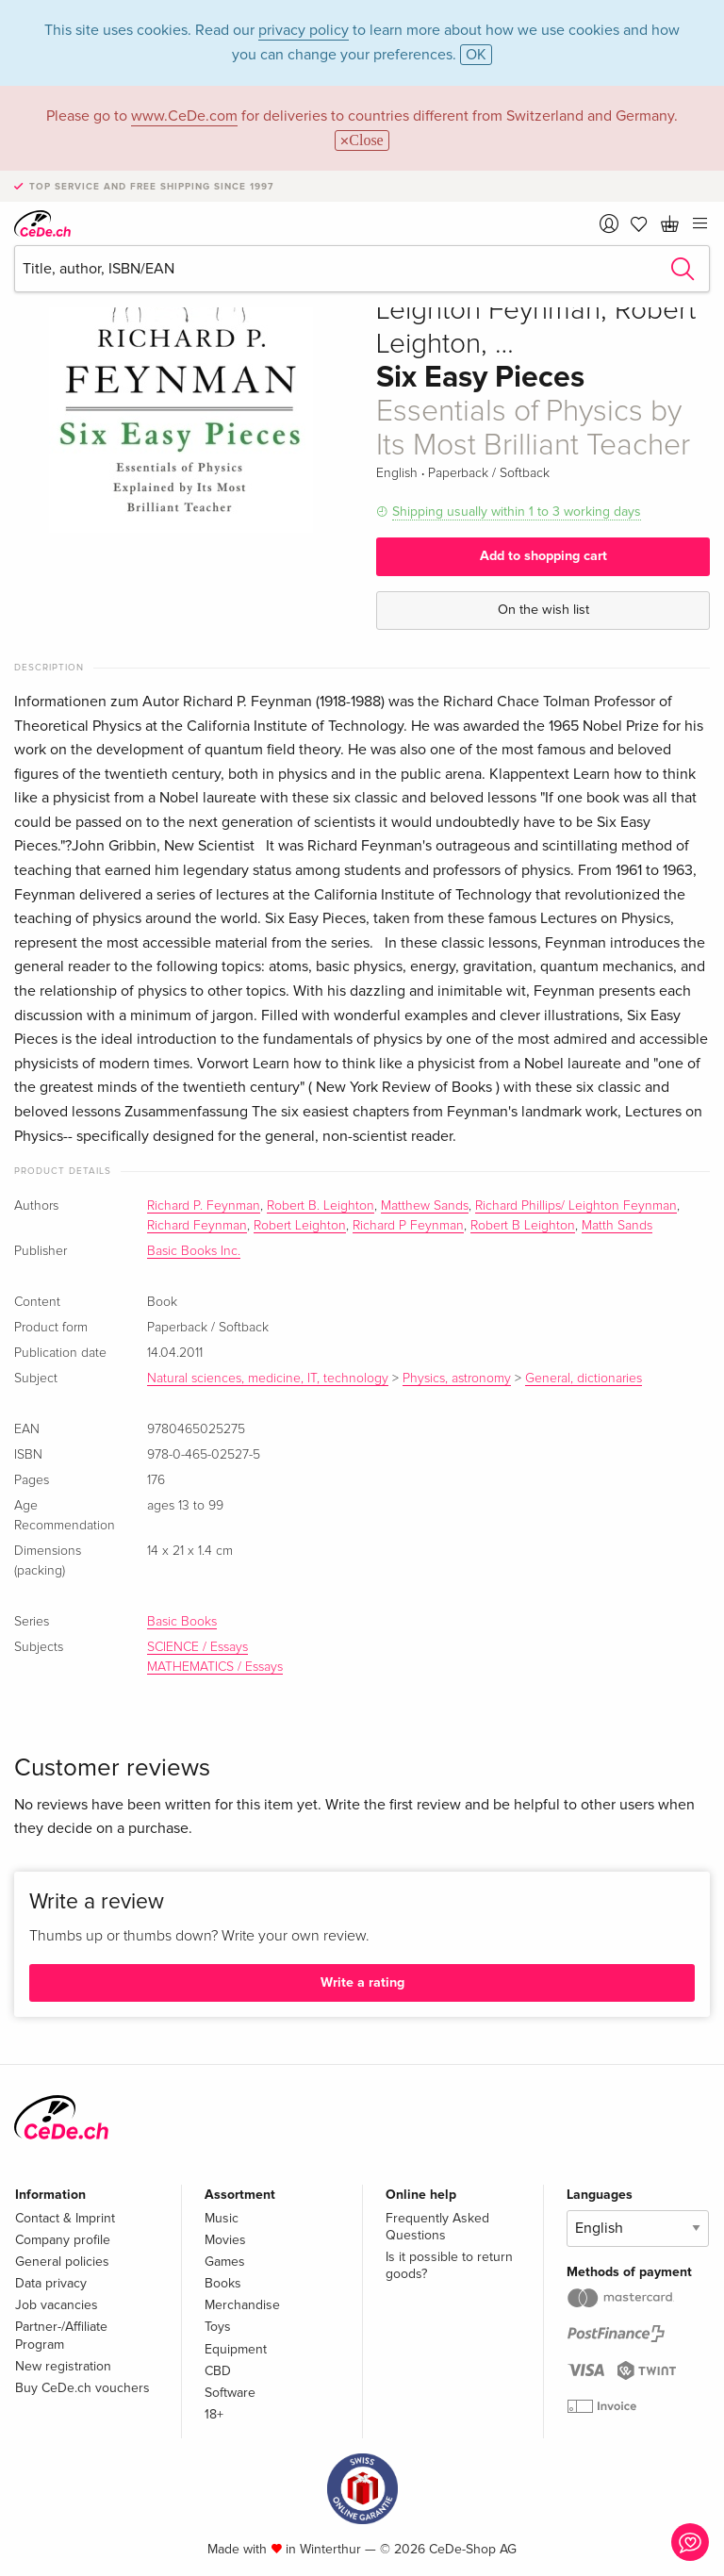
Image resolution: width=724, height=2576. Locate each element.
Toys (218, 2327)
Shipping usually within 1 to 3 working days (516, 512)
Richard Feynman (197, 1225)
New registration (63, 2366)
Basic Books (182, 1621)
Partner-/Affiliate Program (61, 2335)
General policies (62, 2262)
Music (222, 2218)
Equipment (236, 2349)
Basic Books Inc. (193, 1251)
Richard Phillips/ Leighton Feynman (576, 1206)
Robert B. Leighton (320, 1206)
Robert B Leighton (522, 1225)
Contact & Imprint (65, 2218)
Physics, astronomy (457, 1378)
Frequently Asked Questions (437, 2226)
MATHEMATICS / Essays (215, 1667)
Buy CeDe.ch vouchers (82, 2388)
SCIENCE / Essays (197, 1647)
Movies (225, 2240)
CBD (218, 2371)
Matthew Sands (425, 1206)
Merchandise (242, 2305)
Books (223, 2283)
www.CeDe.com (184, 116)
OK (476, 54)
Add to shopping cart (543, 556)
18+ (214, 2414)
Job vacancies (56, 2305)
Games (225, 2262)
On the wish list (543, 610)
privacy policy (303, 30)
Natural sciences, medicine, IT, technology (267, 1378)
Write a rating (362, 1982)
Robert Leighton (300, 1225)
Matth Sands (617, 1225)
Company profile (62, 2240)
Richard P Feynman (408, 1225)
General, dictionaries (583, 1378)
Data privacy (51, 2283)
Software (230, 2393)
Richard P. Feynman (203, 1206)
